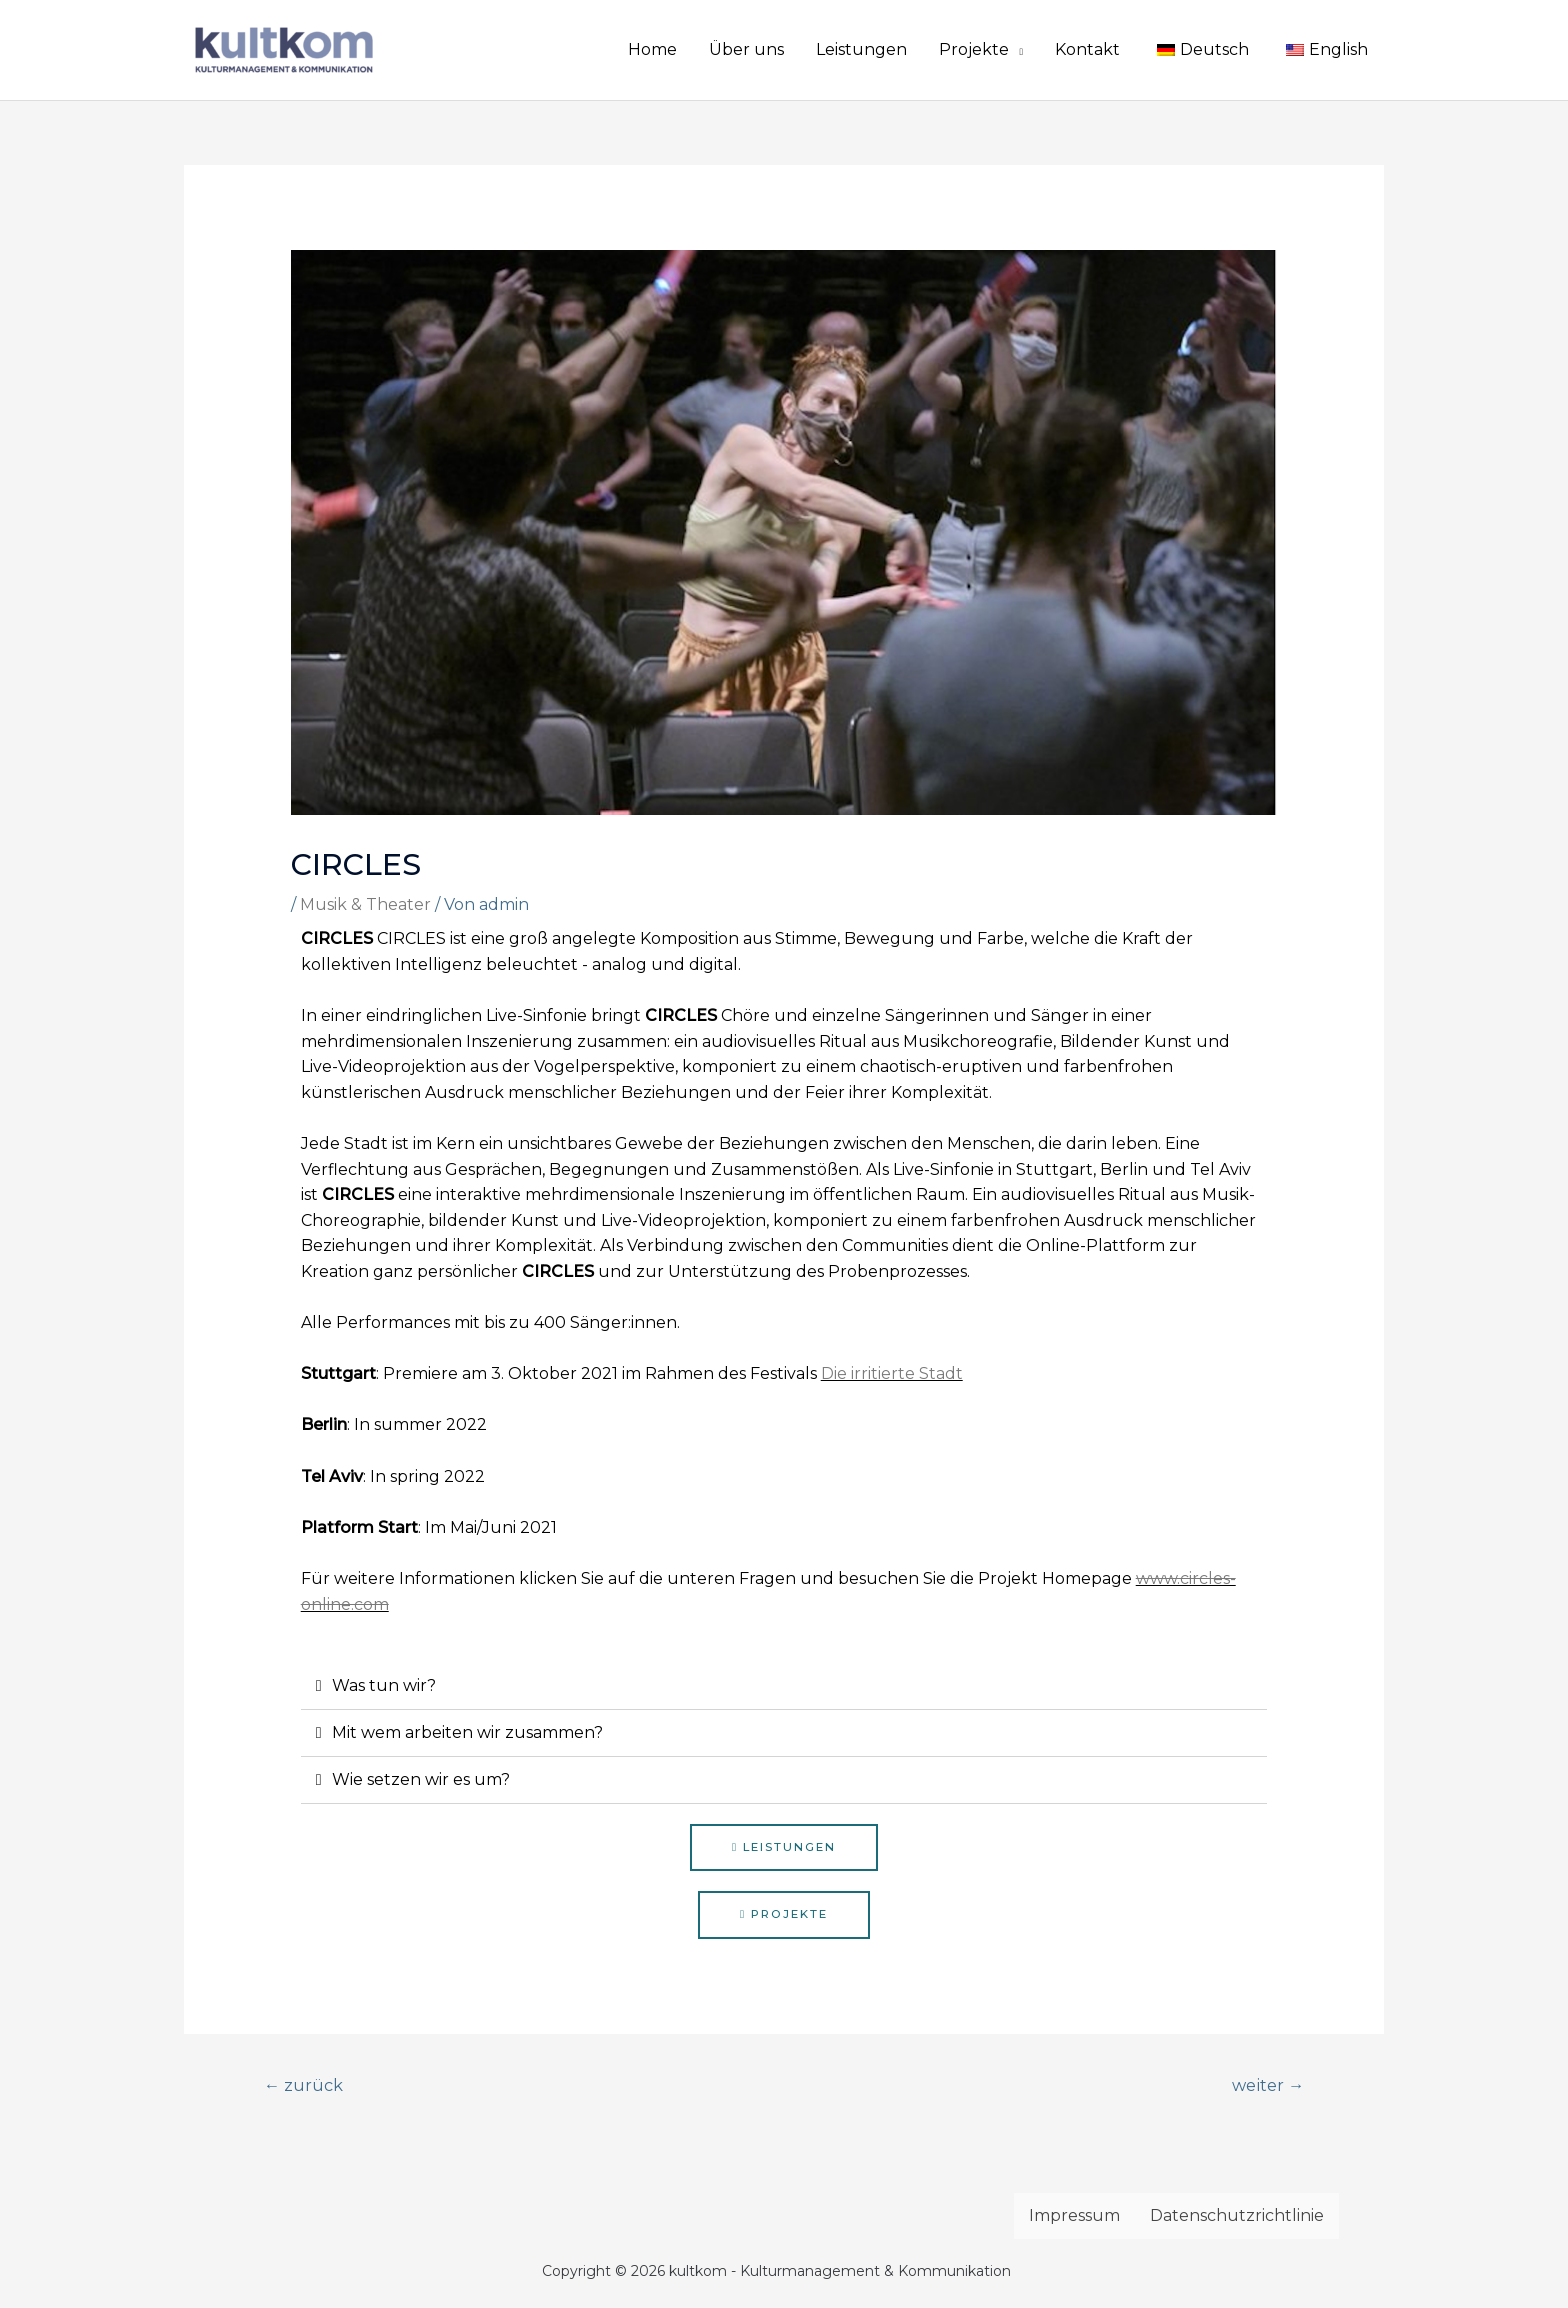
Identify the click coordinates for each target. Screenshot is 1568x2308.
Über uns (746, 49)
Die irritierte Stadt (892, 1373)
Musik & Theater (365, 904)
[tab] (784, 1686)
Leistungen (861, 49)
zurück (305, 2086)
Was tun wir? (384, 1685)
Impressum (1074, 2218)
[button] (784, 1848)
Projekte (974, 49)
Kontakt (1087, 49)
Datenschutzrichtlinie (1237, 2218)
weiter (1265, 2086)
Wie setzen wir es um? (421, 1779)
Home (652, 49)
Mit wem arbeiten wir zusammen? (467, 1732)
